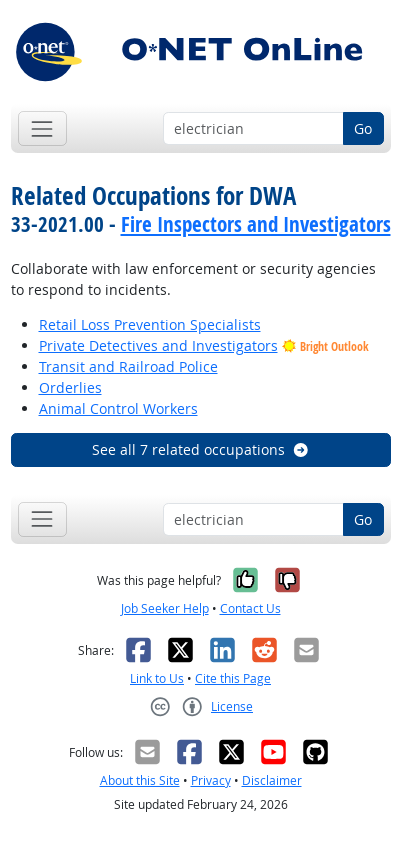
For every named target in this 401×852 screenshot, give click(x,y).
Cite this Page (233, 678)
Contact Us (250, 608)
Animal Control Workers (118, 408)
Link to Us (157, 678)
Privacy (211, 780)
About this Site (140, 780)
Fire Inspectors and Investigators (256, 224)
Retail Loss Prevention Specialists (150, 324)
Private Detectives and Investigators (158, 345)
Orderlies (70, 387)
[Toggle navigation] (42, 128)
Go (363, 128)
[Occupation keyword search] (253, 129)
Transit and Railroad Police (128, 366)
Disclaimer (272, 780)
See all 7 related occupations (201, 449)
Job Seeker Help (165, 608)
